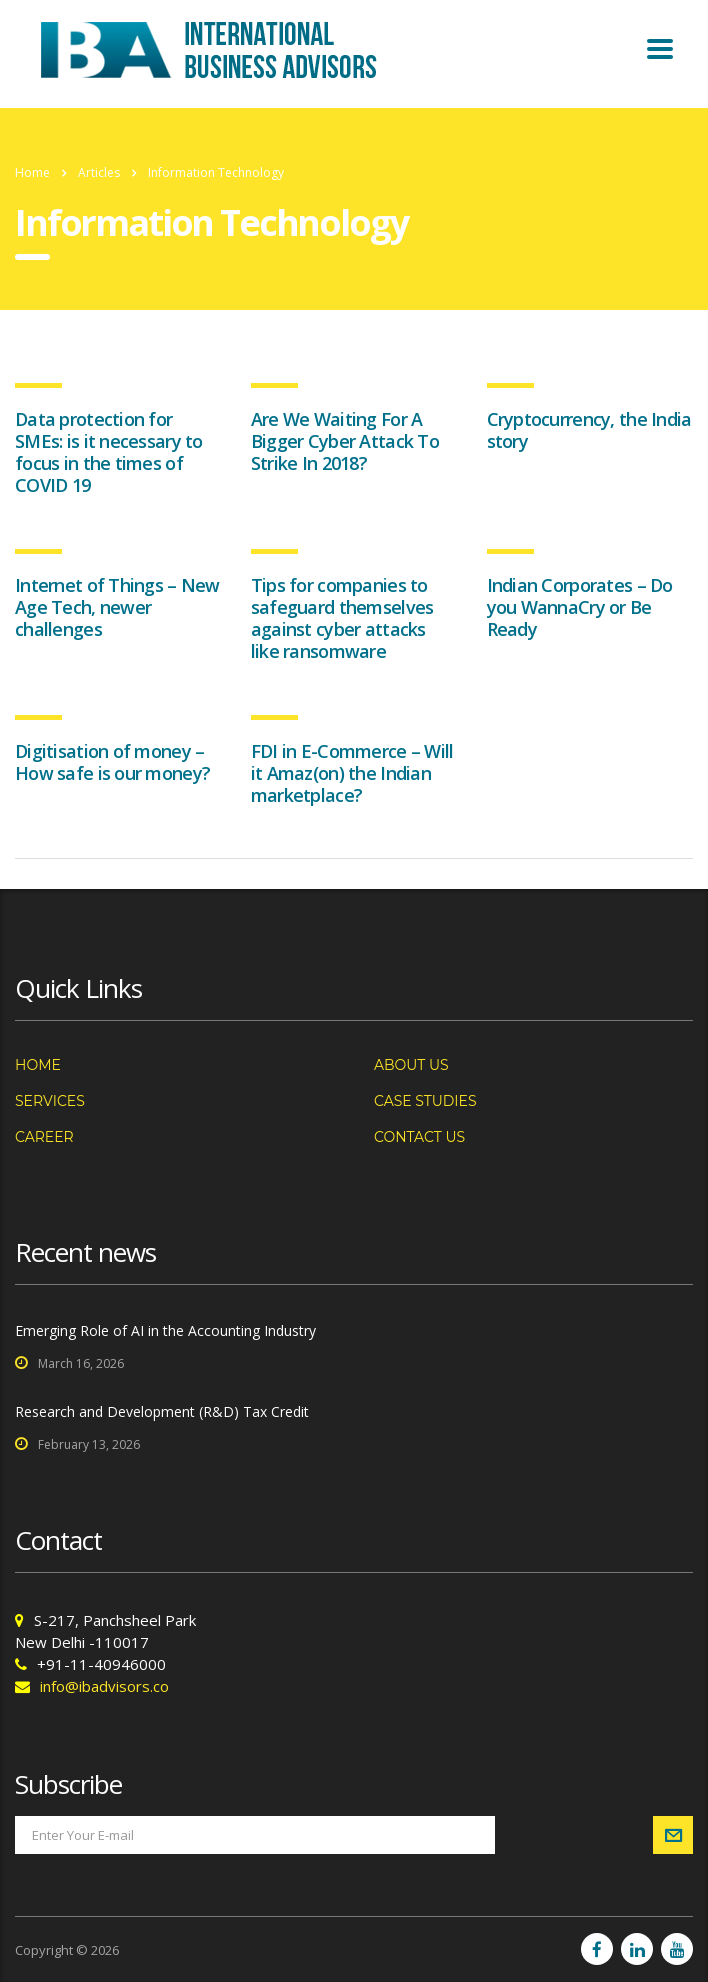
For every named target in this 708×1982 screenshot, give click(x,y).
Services (50, 1101)
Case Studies (425, 1101)
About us (411, 1065)
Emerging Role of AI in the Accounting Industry (165, 1330)
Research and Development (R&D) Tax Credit (162, 1411)
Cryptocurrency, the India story (589, 430)
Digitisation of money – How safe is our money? (112, 762)
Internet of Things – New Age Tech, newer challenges (117, 607)
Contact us (419, 1137)
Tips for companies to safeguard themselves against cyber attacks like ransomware (342, 618)
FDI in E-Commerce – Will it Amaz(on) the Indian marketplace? (352, 773)
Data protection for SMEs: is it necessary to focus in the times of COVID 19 (109, 452)
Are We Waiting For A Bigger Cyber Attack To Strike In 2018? (345, 441)
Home (32, 172)
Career (44, 1137)
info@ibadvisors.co (104, 1686)
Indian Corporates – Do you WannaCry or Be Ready (580, 607)
